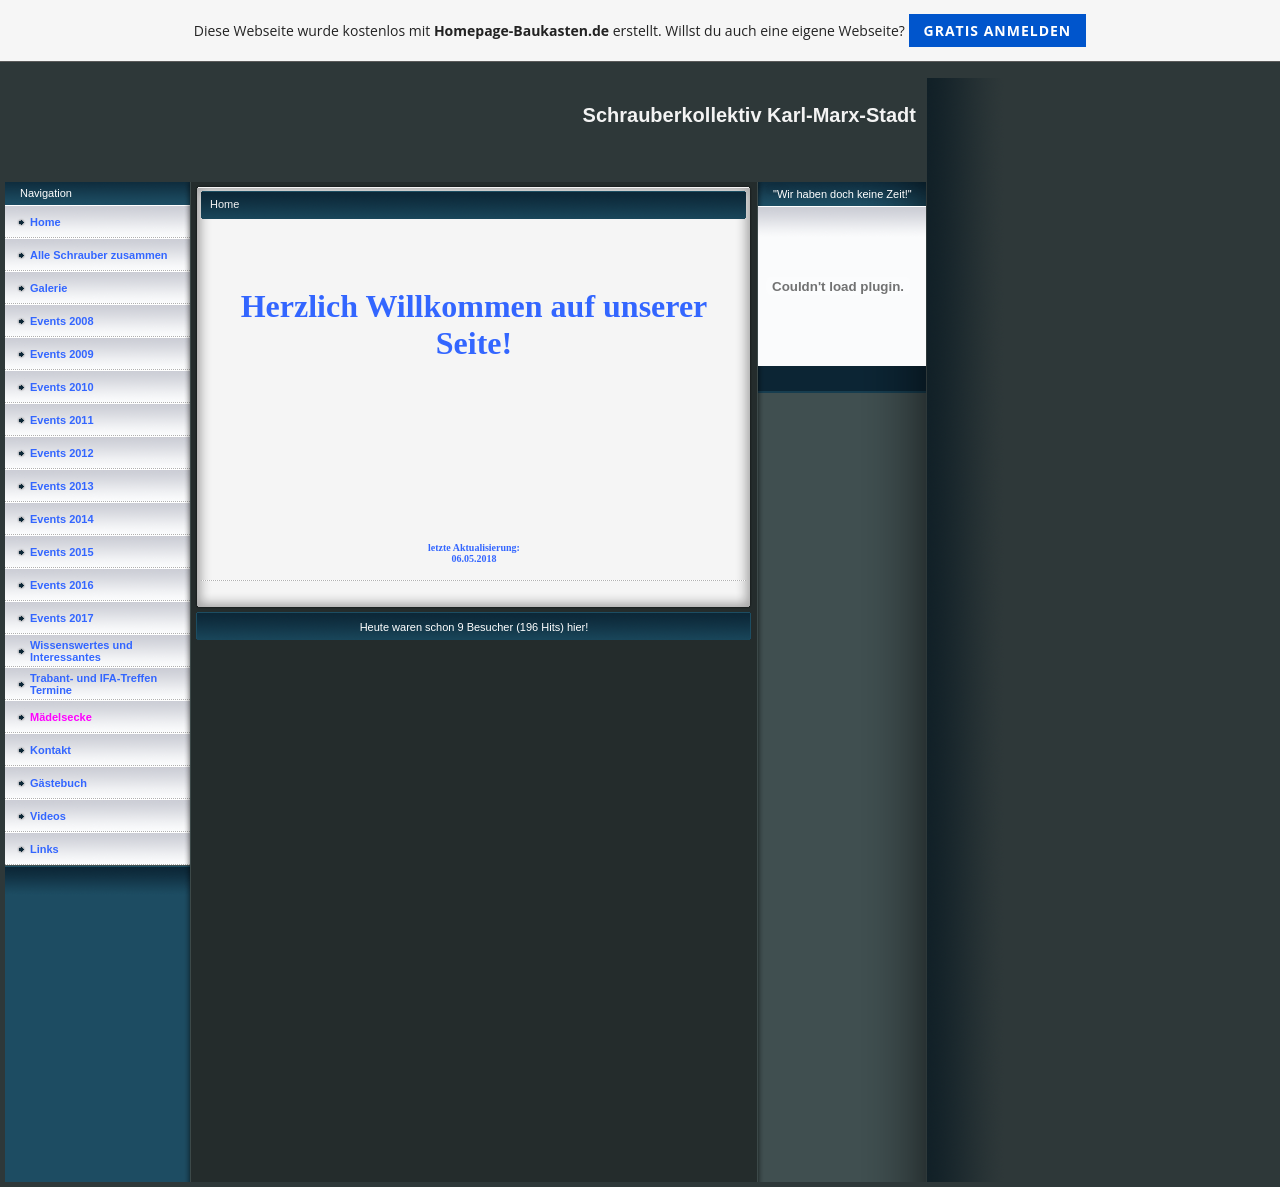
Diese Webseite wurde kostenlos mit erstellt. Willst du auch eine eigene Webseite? (640, 30)
